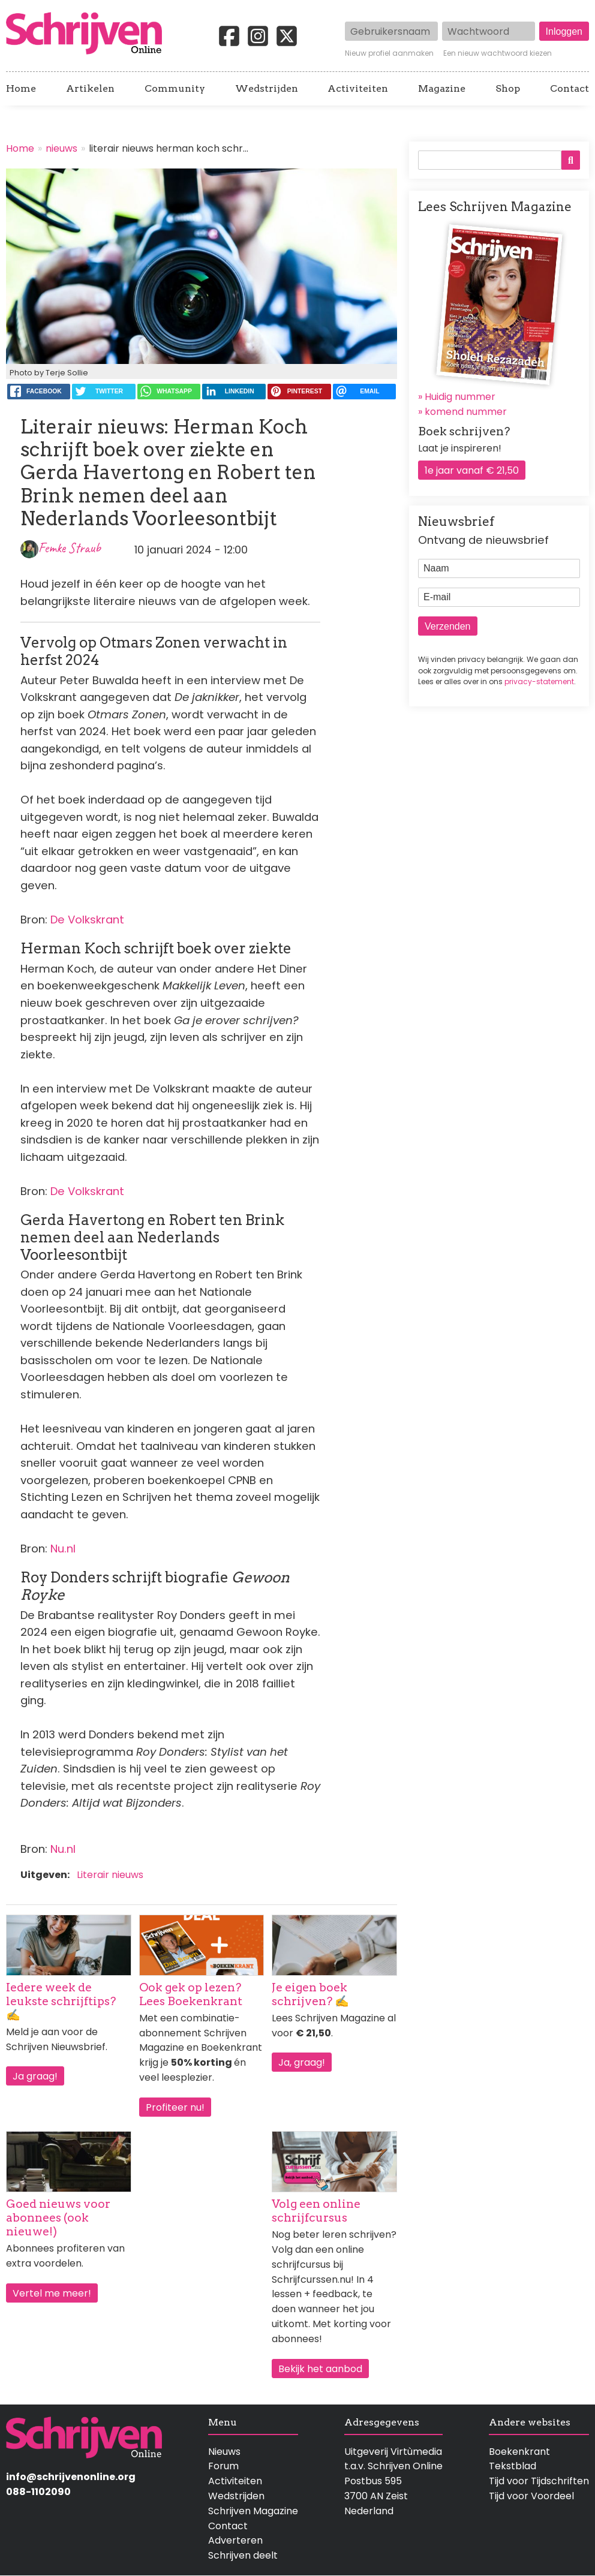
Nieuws (224, 2451)
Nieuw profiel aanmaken (389, 53)
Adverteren (235, 2540)
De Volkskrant (87, 919)
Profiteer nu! (175, 2107)
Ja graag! (35, 2076)
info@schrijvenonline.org (71, 2477)
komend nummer (466, 412)
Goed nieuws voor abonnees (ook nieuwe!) (58, 2217)
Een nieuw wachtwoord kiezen (497, 53)
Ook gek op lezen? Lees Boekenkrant (190, 1994)
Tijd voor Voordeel (531, 2496)
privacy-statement (539, 681)
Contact (569, 89)
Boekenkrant (519, 2451)
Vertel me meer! (52, 2293)
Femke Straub (69, 547)
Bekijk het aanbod (320, 2369)
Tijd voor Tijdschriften (539, 2481)
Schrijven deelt (243, 2555)
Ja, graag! (301, 2062)
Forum (223, 2466)
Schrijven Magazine (253, 2511)
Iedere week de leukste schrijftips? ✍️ (61, 2001)
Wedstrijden (266, 89)
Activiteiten (357, 89)
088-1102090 (38, 2492)
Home (21, 89)
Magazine (441, 89)
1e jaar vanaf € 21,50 (472, 470)
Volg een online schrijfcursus (316, 2211)
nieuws (61, 148)
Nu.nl (63, 1548)
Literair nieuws (110, 1875)
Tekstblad (512, 2466)
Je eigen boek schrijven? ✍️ (310, 1994)
